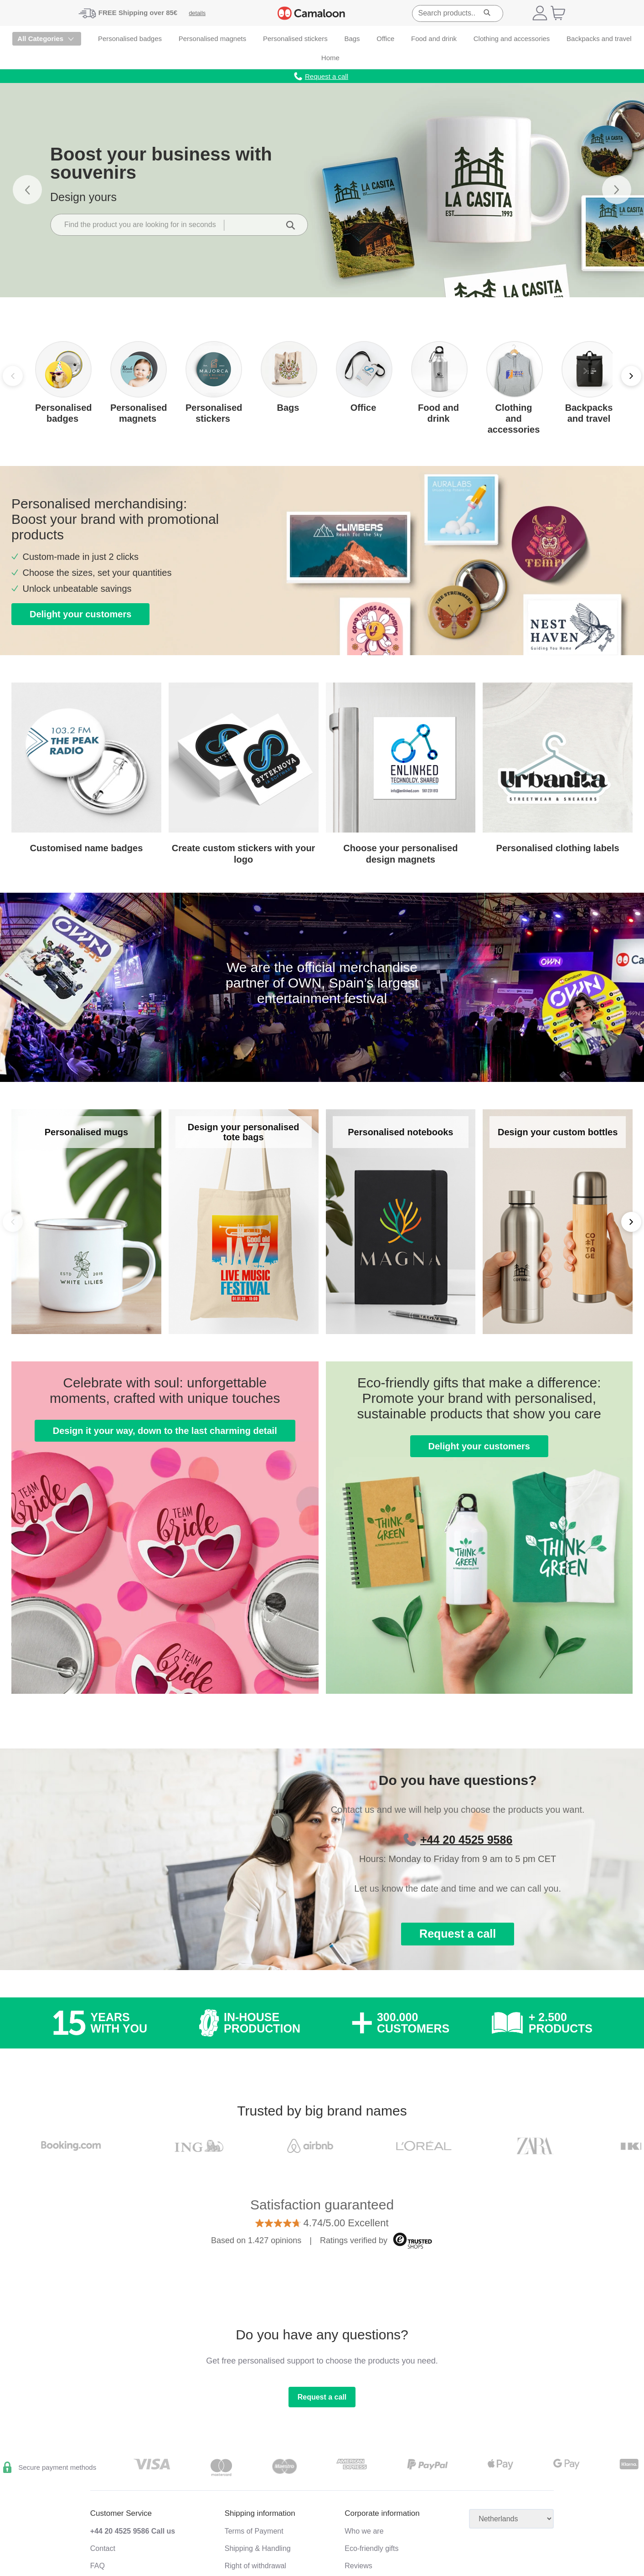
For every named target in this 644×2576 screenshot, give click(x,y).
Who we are (364, 2531)
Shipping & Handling (258, 2548)
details (197, 13)
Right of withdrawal (255, 2566)
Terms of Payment (254, 2531)
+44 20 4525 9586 (466, 1839)
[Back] (13, 1222)
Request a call (457, 1933)
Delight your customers (80, 614)
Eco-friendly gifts (371, 2548)
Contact (102, 2548)
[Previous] (13, 376)
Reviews (358, 2566)
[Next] (631, 376)
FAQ (97, 2566)
